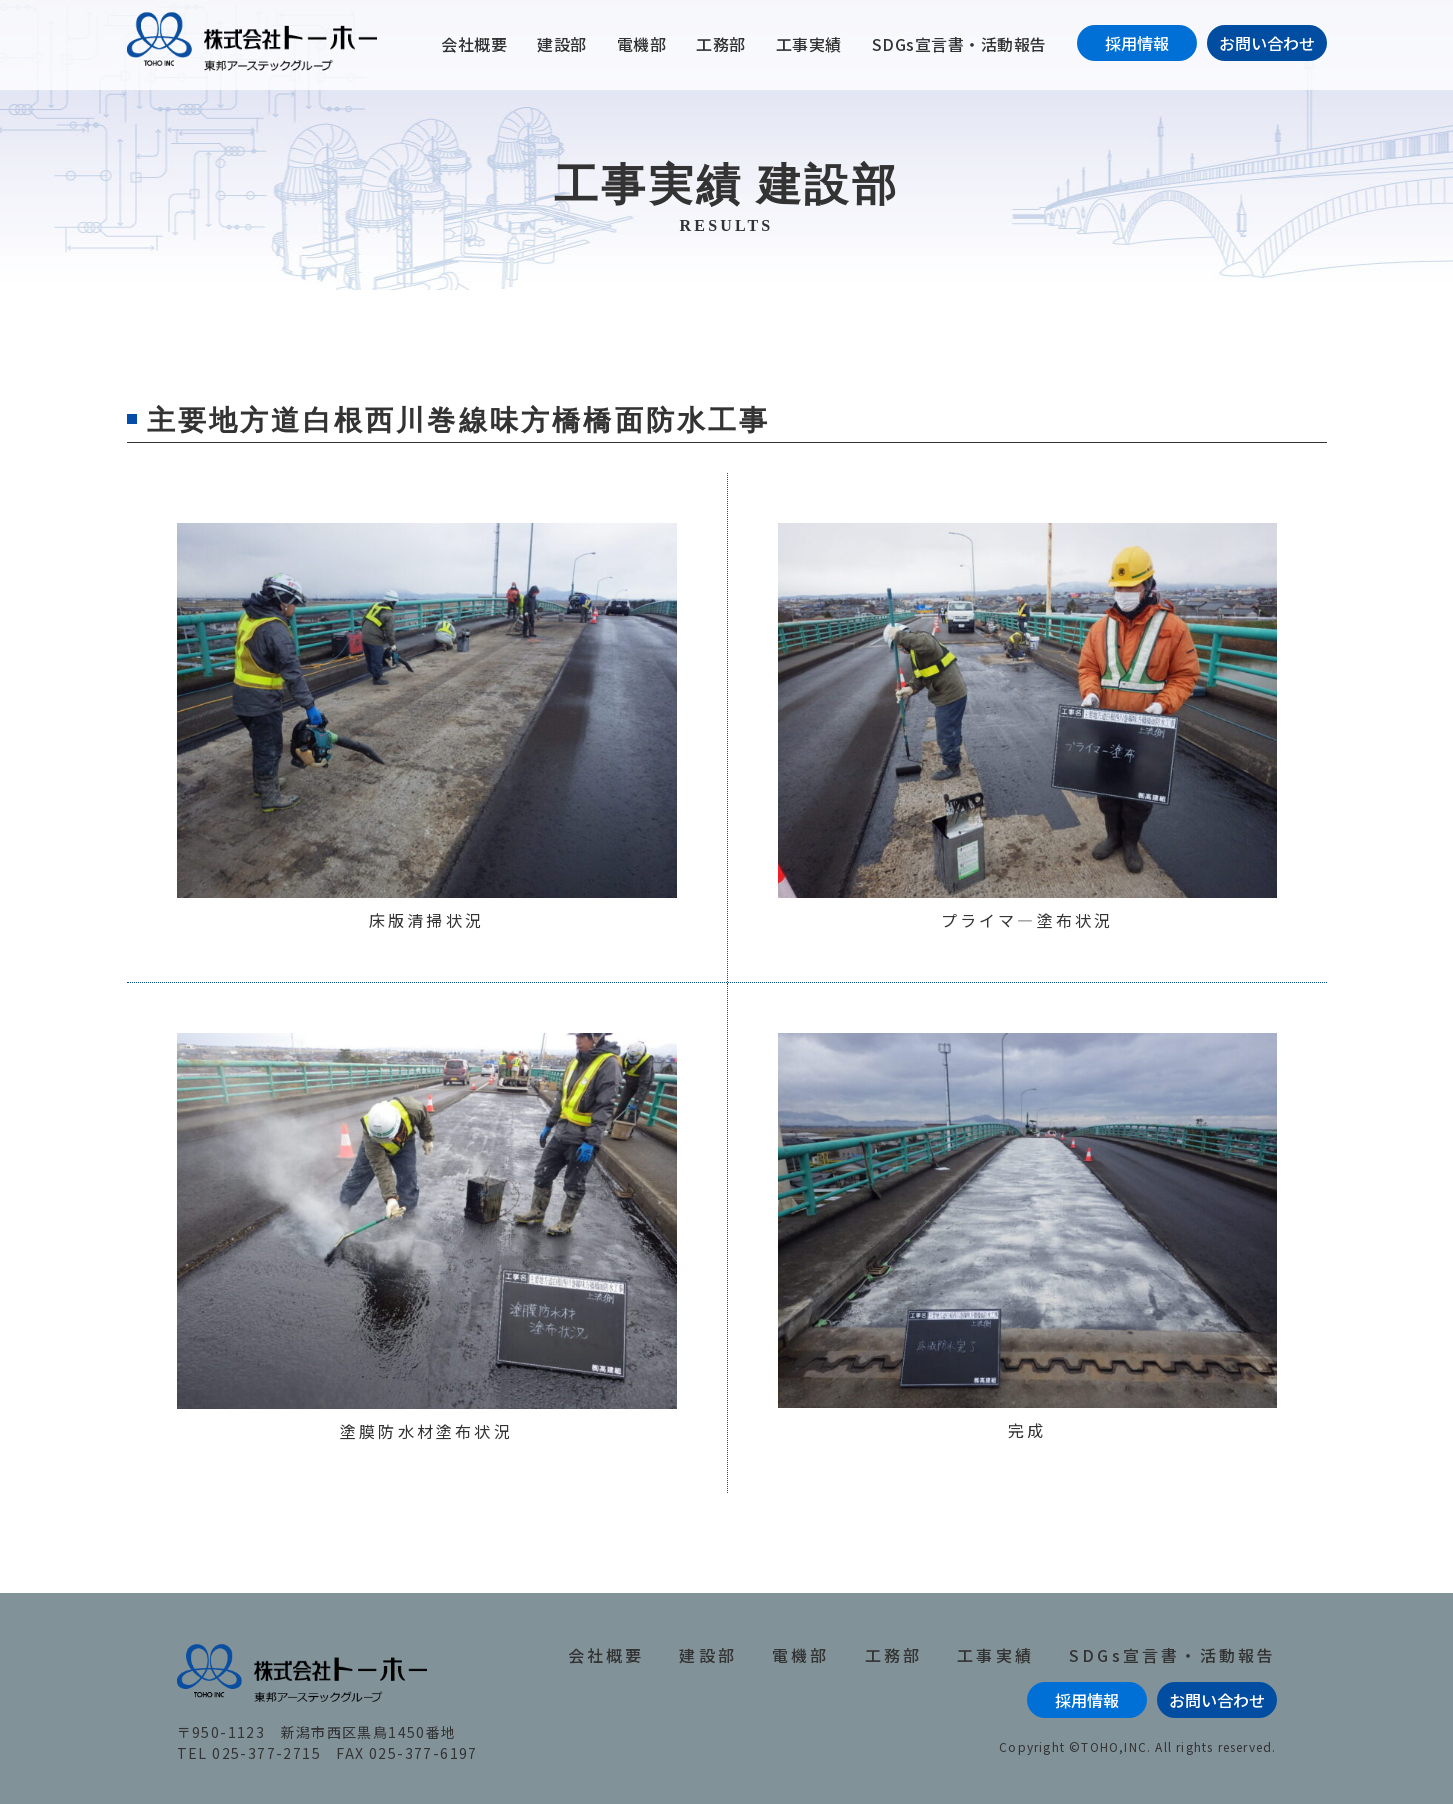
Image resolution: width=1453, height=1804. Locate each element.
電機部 (642, 44)
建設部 (562, 44)
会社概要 (474, 44)
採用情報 (1137, 43)
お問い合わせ (1267, 43)
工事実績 (809, 44)
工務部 (721, 44)
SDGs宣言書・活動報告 (959, 44)
